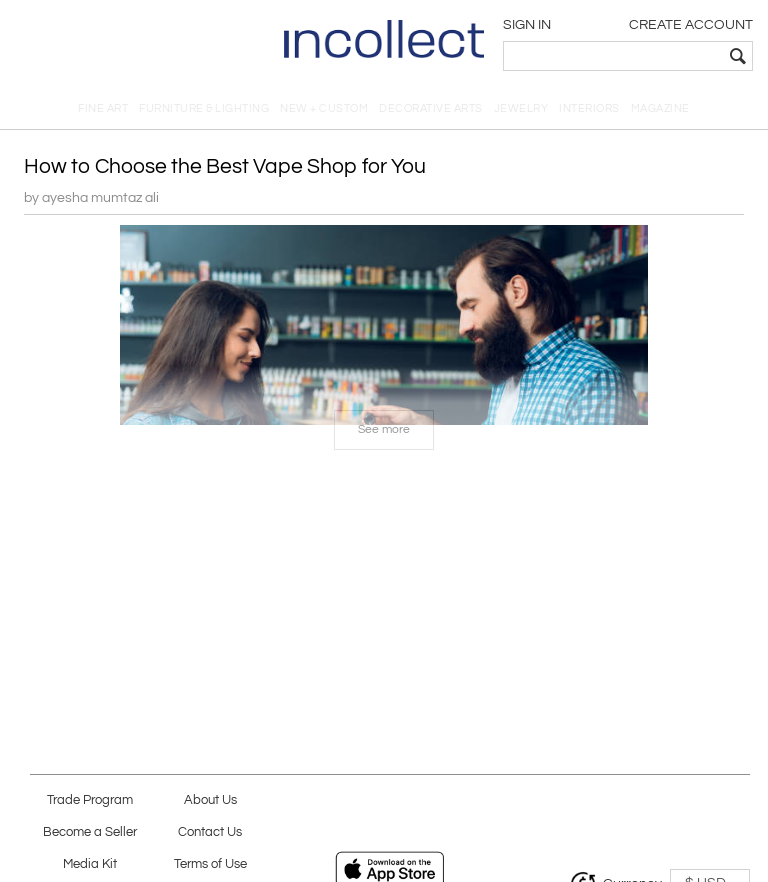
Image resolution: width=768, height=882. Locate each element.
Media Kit (90, 864)
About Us (210, 800)
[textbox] (613, 56)
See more (384, 429)
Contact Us (210, 832)
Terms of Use (210, 864)
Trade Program (90, 800)
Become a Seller (90, 832)
